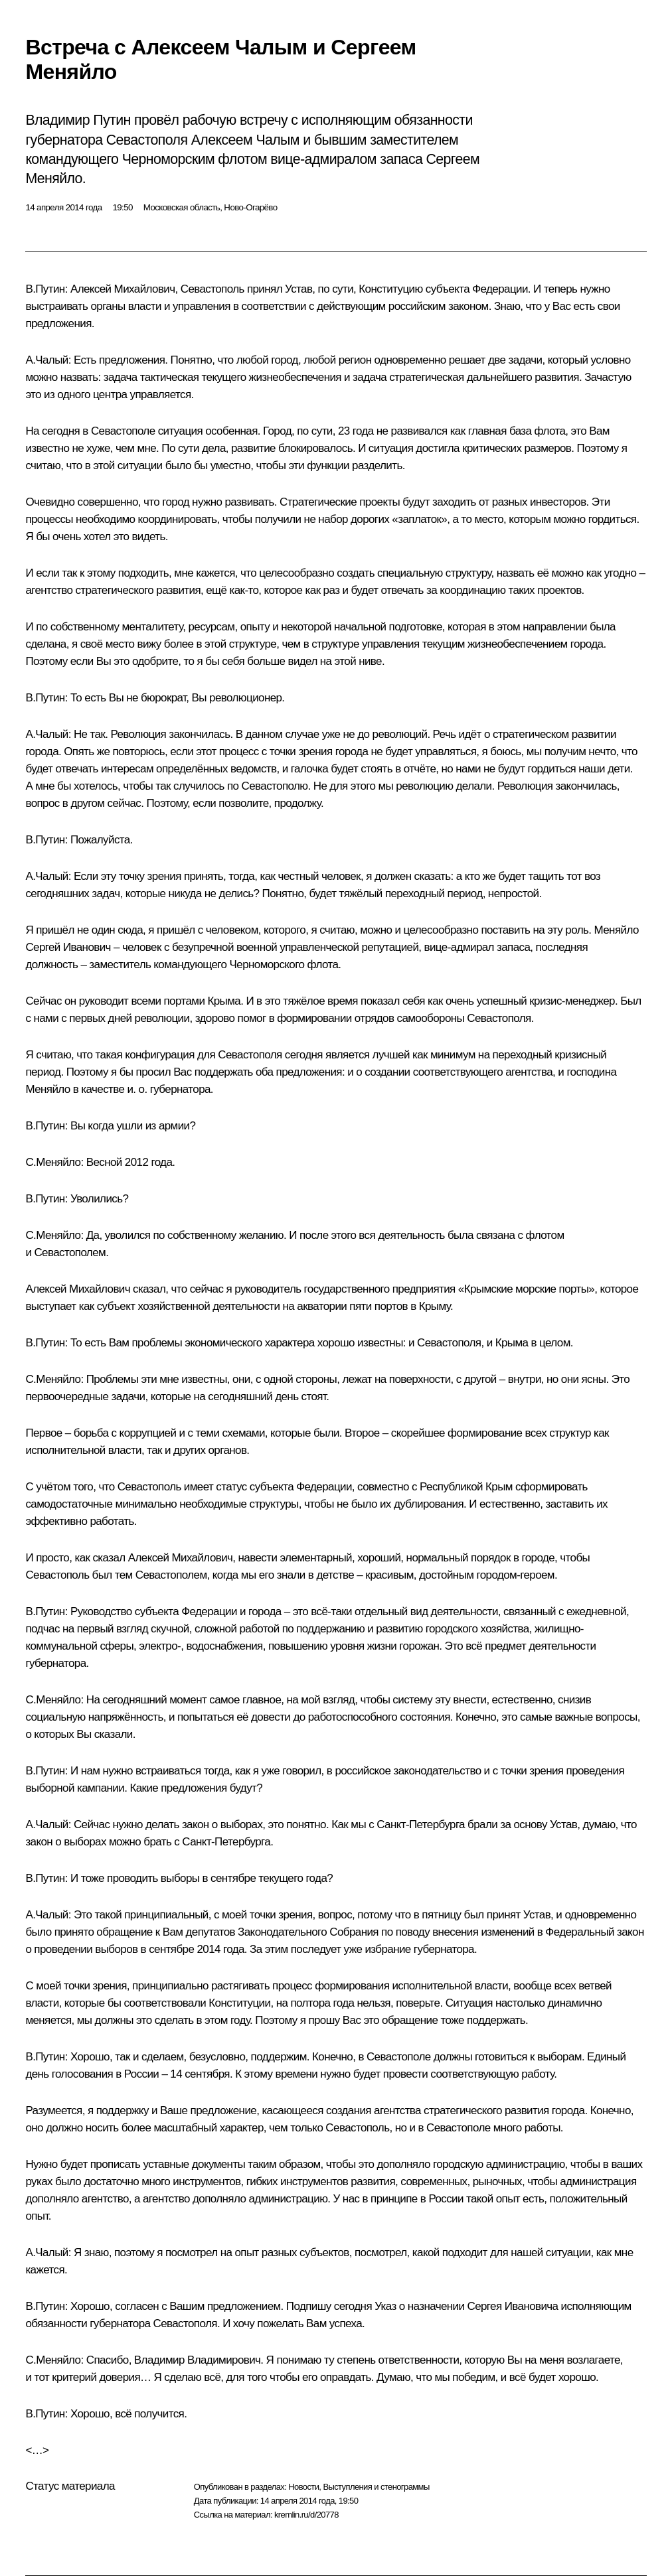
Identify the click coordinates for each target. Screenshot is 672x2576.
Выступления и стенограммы (376, 2487)
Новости (303, 2487)
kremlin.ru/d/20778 (306, 2515)
